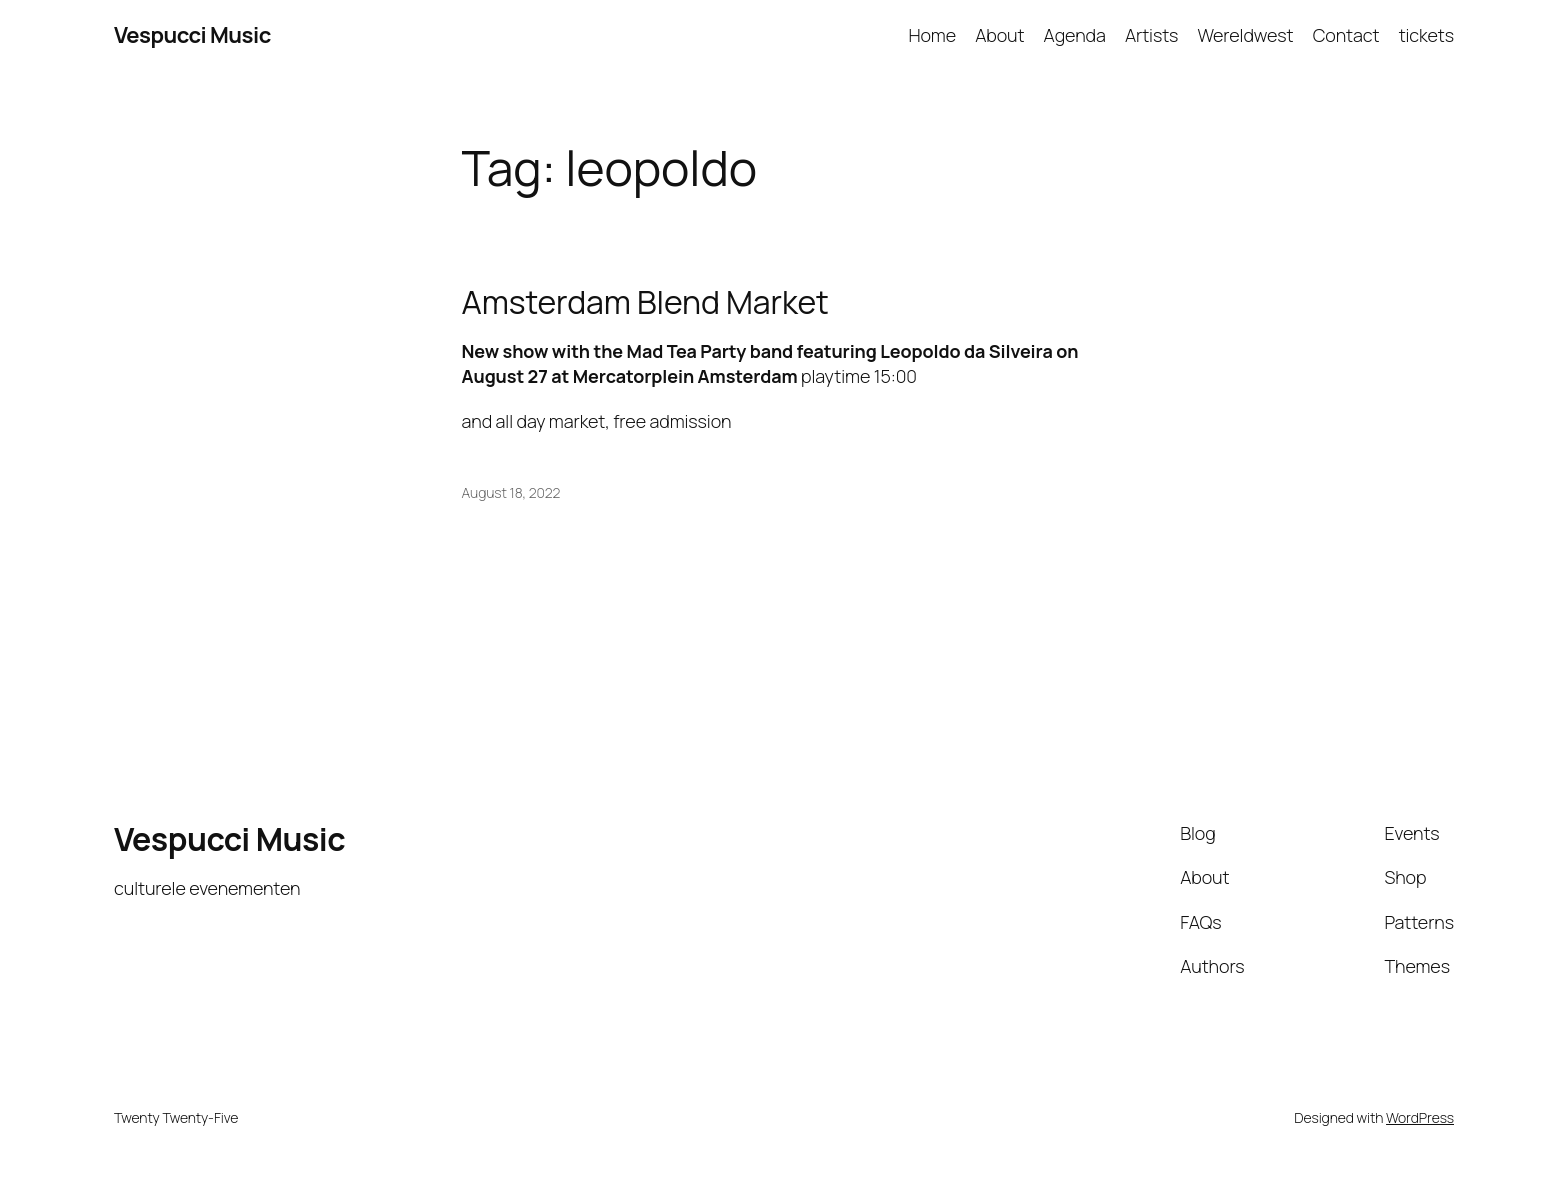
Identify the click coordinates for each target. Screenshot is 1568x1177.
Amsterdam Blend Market (645, 302)
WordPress (1420, 1117)
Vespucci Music (192, 35)
